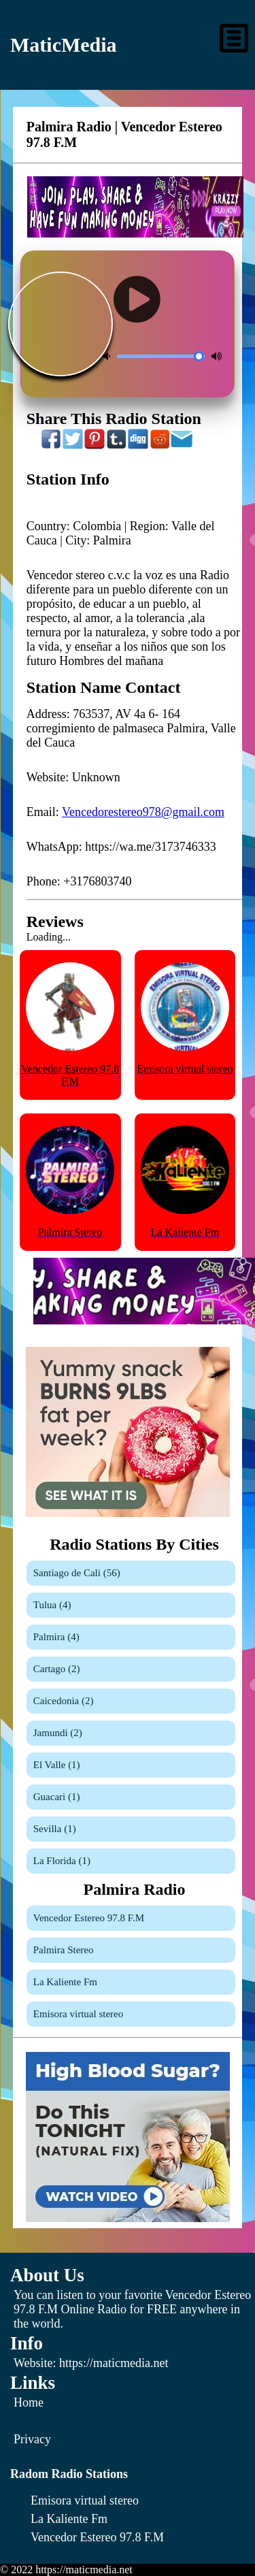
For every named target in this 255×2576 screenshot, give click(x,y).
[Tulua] (131, 1605)
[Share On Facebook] (51, 446)
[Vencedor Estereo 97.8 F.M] (131, 1918)
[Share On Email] (182, 446)
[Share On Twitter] (73, 446)
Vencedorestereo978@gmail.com (143, 812)
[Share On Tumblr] (117, 446)
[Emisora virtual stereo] (131, 2014)
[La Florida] (131, 1861)
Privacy (32, 2439)
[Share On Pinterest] (95, 446)
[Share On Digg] (138, 446)
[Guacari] (131, 1797)
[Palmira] (131, 1637)
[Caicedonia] (131, 1701)
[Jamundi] (131, 1733)
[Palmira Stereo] (131, 1950)
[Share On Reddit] (160, 446)
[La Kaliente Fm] (131, 1982)
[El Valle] (131, 1765)
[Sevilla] (131, 1829)
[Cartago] (131, 1669)
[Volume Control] (161, 356)
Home (29, 2402)
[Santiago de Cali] (131, 1573)
